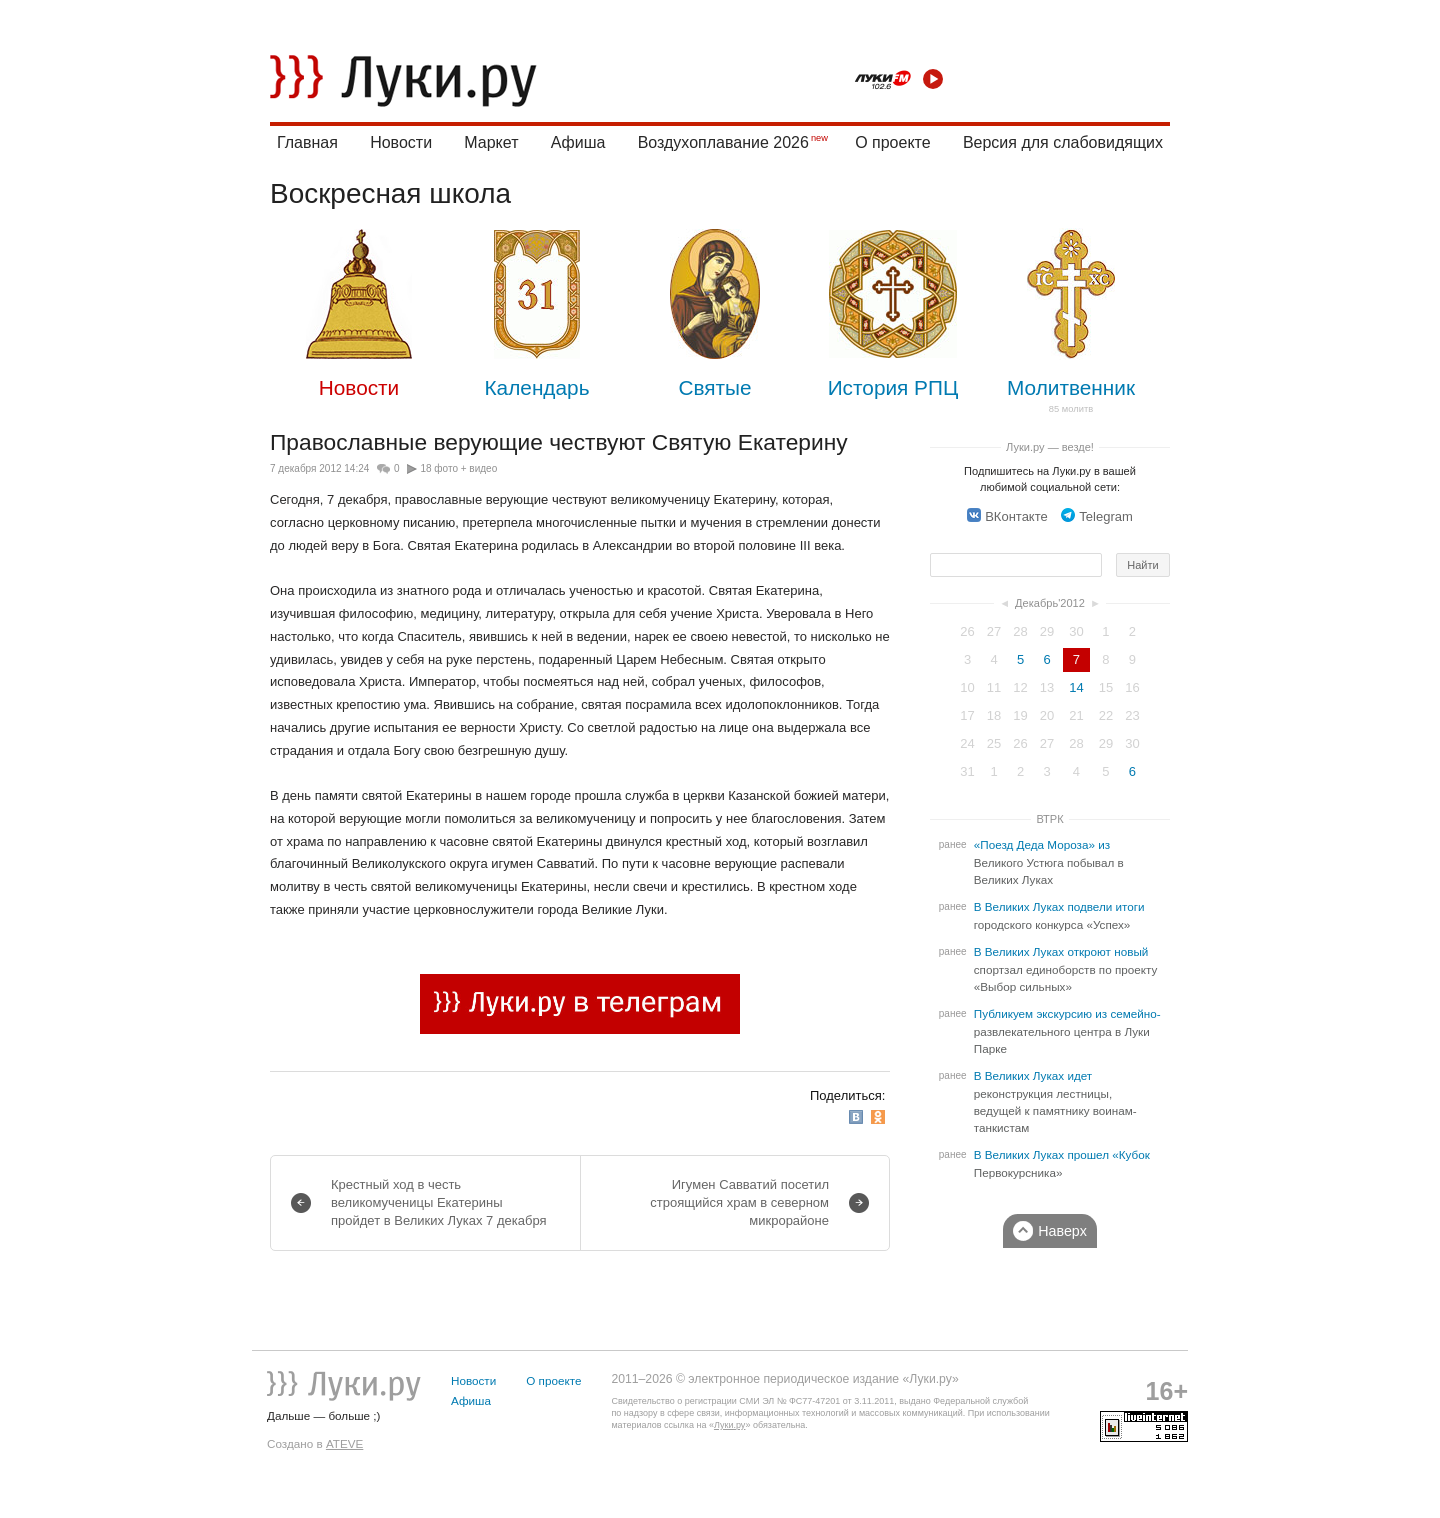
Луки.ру (729, 1425)
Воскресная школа (390, 193)
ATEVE (344, 1443)
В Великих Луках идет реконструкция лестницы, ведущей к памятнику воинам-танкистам (1055, 1102)
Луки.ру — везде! (1050, 447)
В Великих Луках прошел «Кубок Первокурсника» (1062, 1164)
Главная (307, 142)
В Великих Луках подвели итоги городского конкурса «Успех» (1059, 916)
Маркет (491, 142)
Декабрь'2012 (1050, 603)
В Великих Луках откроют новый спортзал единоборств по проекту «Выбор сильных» (1066, 969)
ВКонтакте (1007, 516)
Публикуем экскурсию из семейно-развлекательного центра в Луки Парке (1067, 1031)
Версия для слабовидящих (1063, 142)
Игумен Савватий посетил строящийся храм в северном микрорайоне (739, 1202)
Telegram (1096, 516)
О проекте (892, 142)
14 (1076, 687)
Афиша (578, 142)
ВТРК (1049, 819)
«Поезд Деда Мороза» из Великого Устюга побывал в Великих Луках (1049, 862)
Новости (401, 142)
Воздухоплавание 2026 (723, 142)
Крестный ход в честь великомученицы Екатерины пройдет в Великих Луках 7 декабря (439, 1202)
